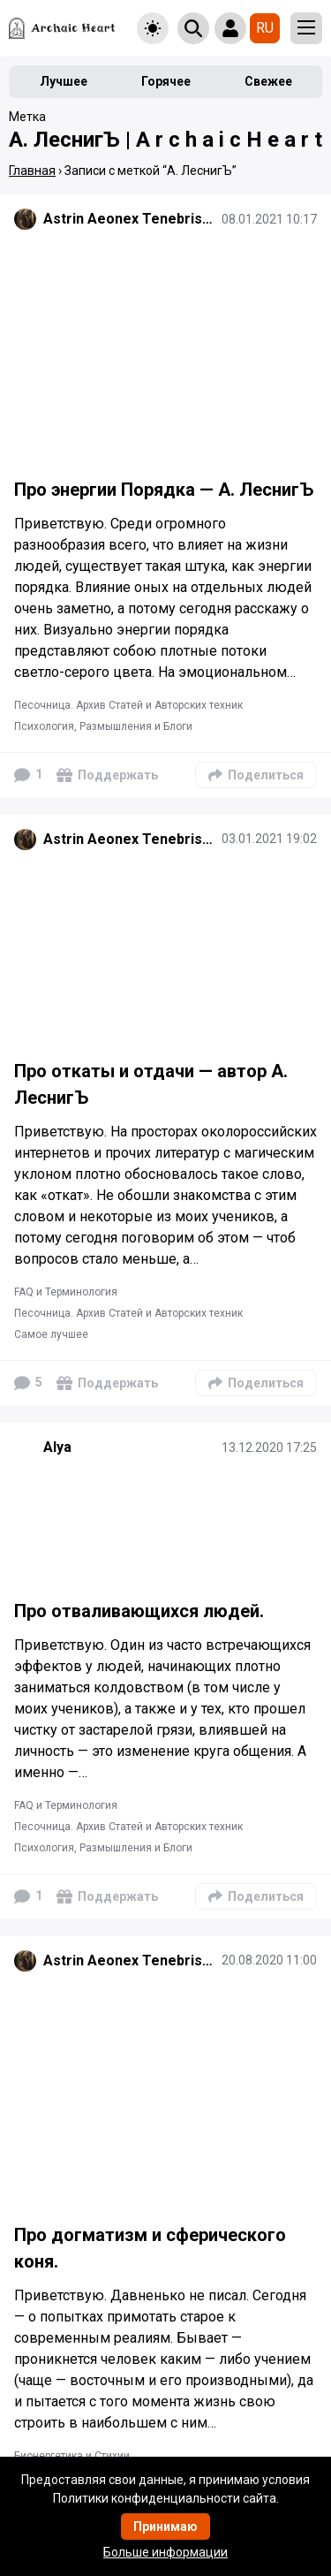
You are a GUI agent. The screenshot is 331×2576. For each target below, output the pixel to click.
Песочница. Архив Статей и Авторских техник (128, 705)
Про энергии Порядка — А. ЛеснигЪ (163, 489)
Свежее (268, 81)
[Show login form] (230, 28)
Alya (57, 1447)
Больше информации (165, 2552)
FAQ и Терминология (65, 1292)
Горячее (166, 81)
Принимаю (165, 2526)
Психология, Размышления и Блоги (103, 726)
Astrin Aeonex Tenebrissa (128, 218)
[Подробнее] (165, 352)
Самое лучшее (51, 1334)
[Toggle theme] (153, 28)
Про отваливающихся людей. (139, 1611)
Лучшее (63, 81)
